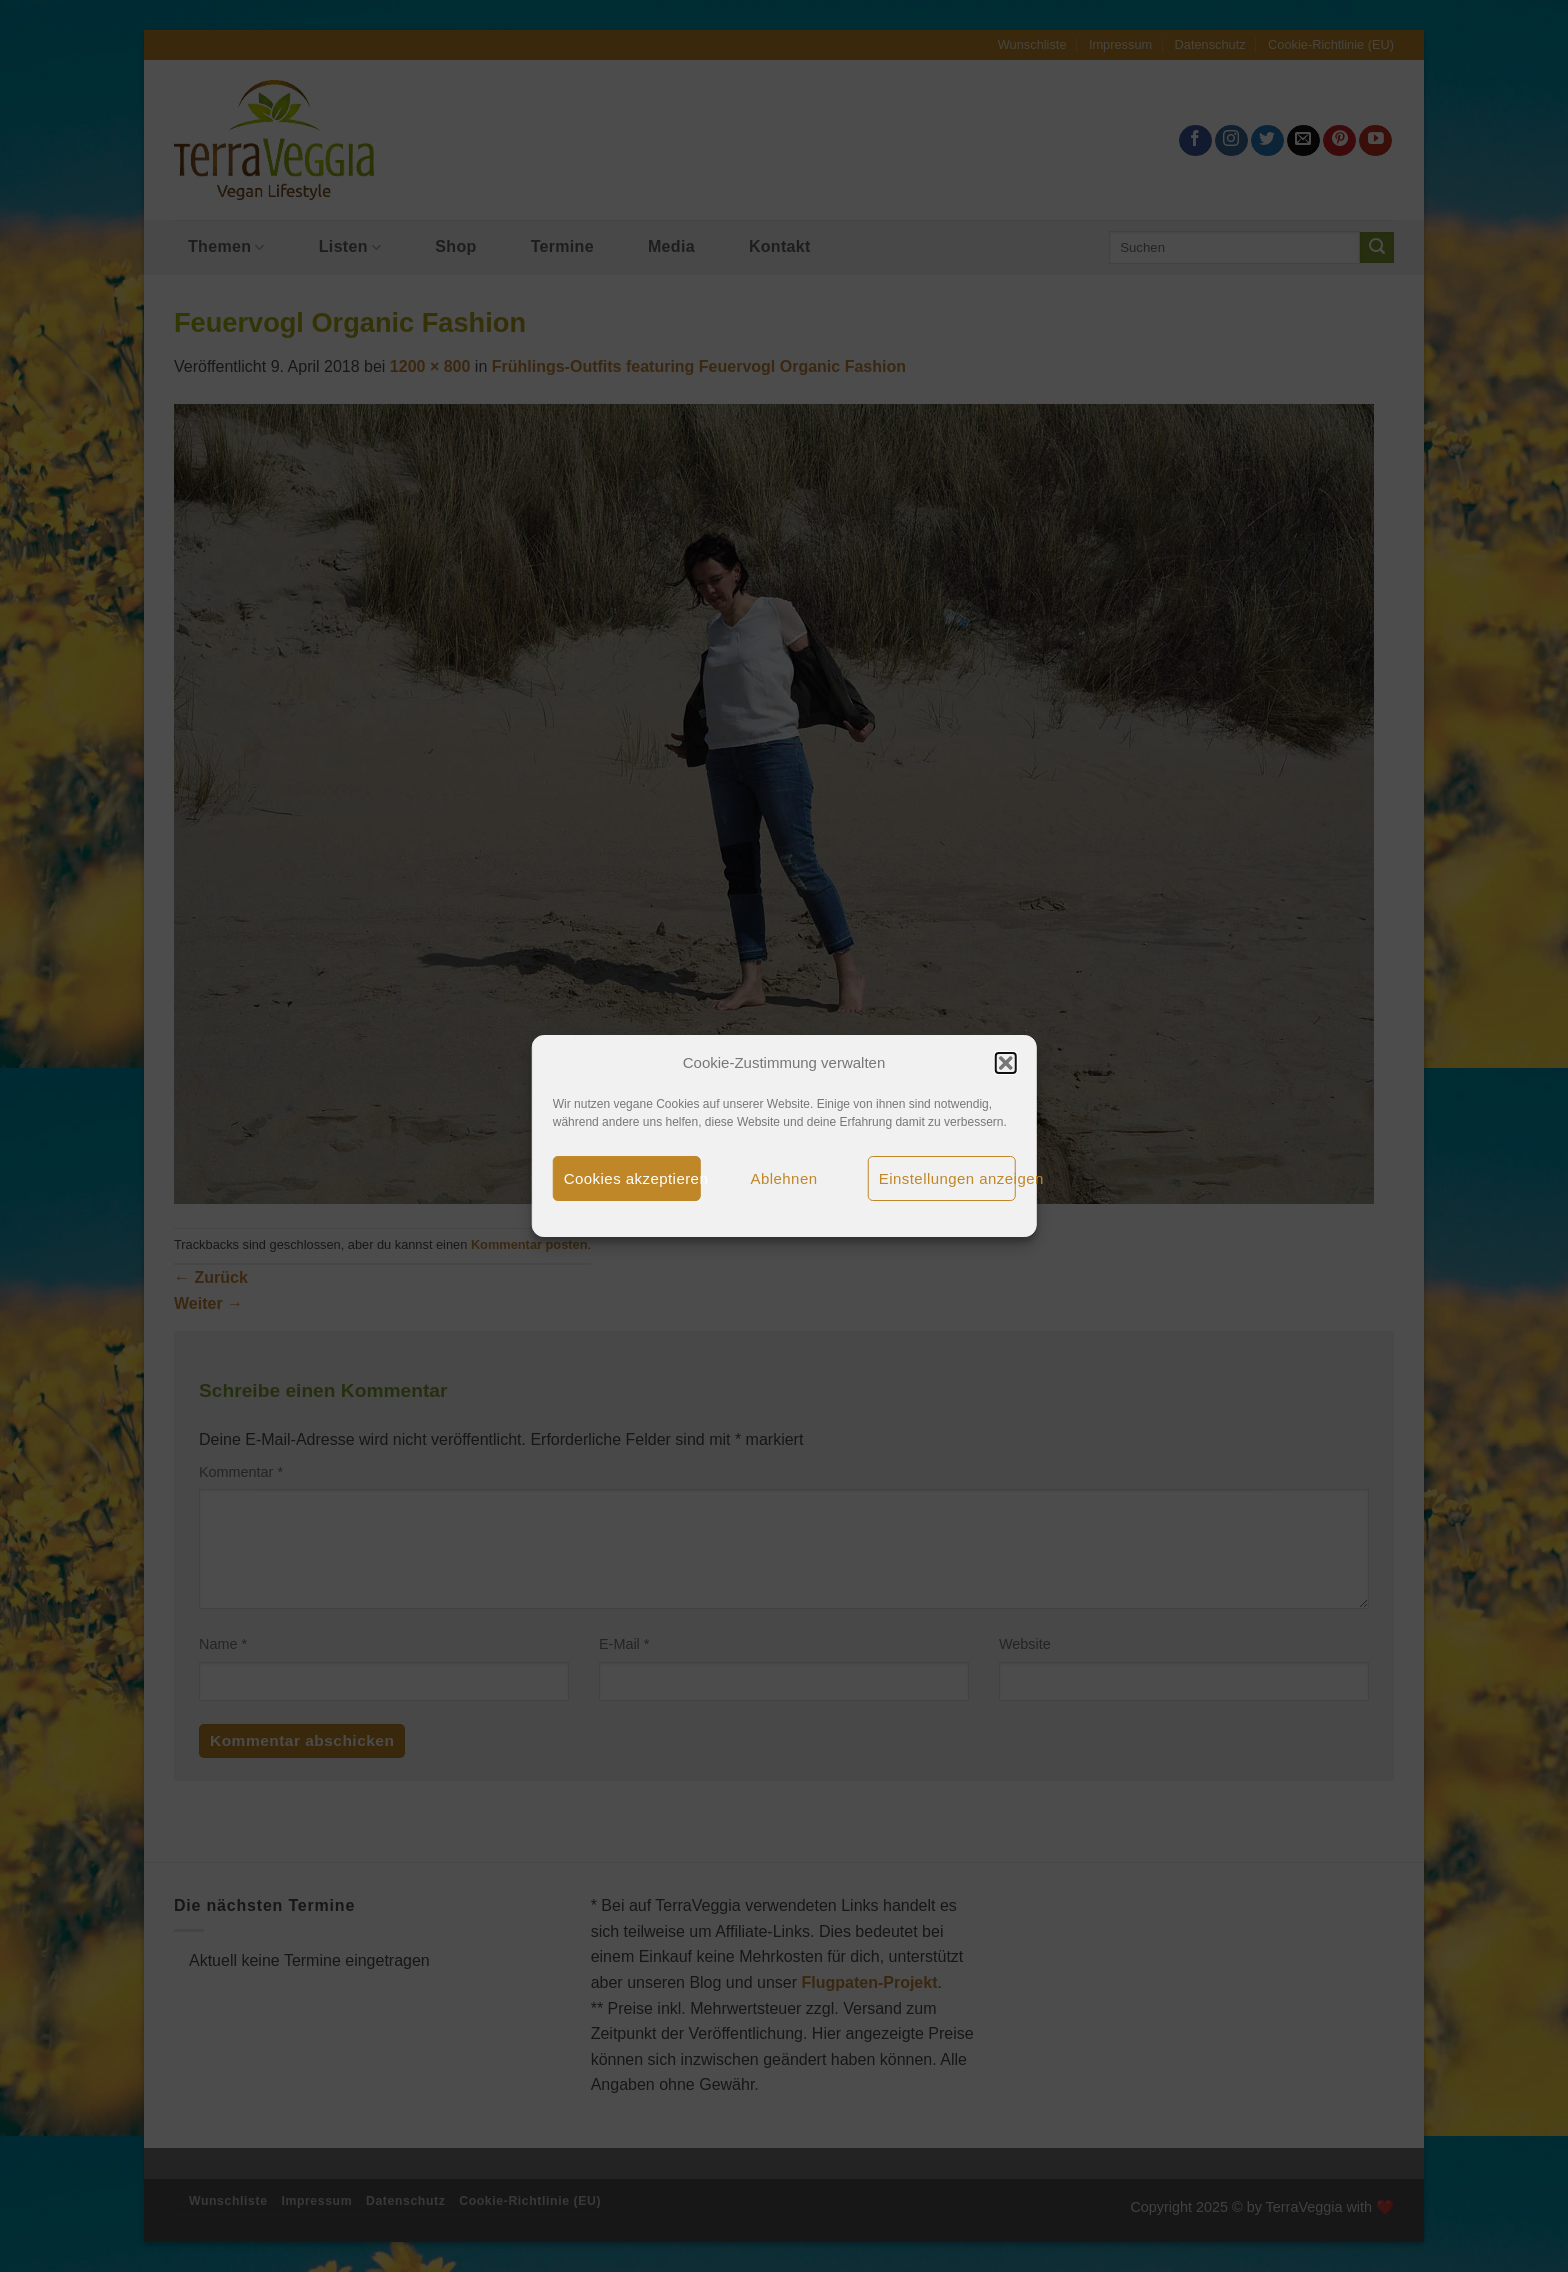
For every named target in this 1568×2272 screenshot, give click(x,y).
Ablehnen (784, 1178)
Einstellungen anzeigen (947, 1178)
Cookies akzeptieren (632, 1178)
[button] (1005, 1063)
